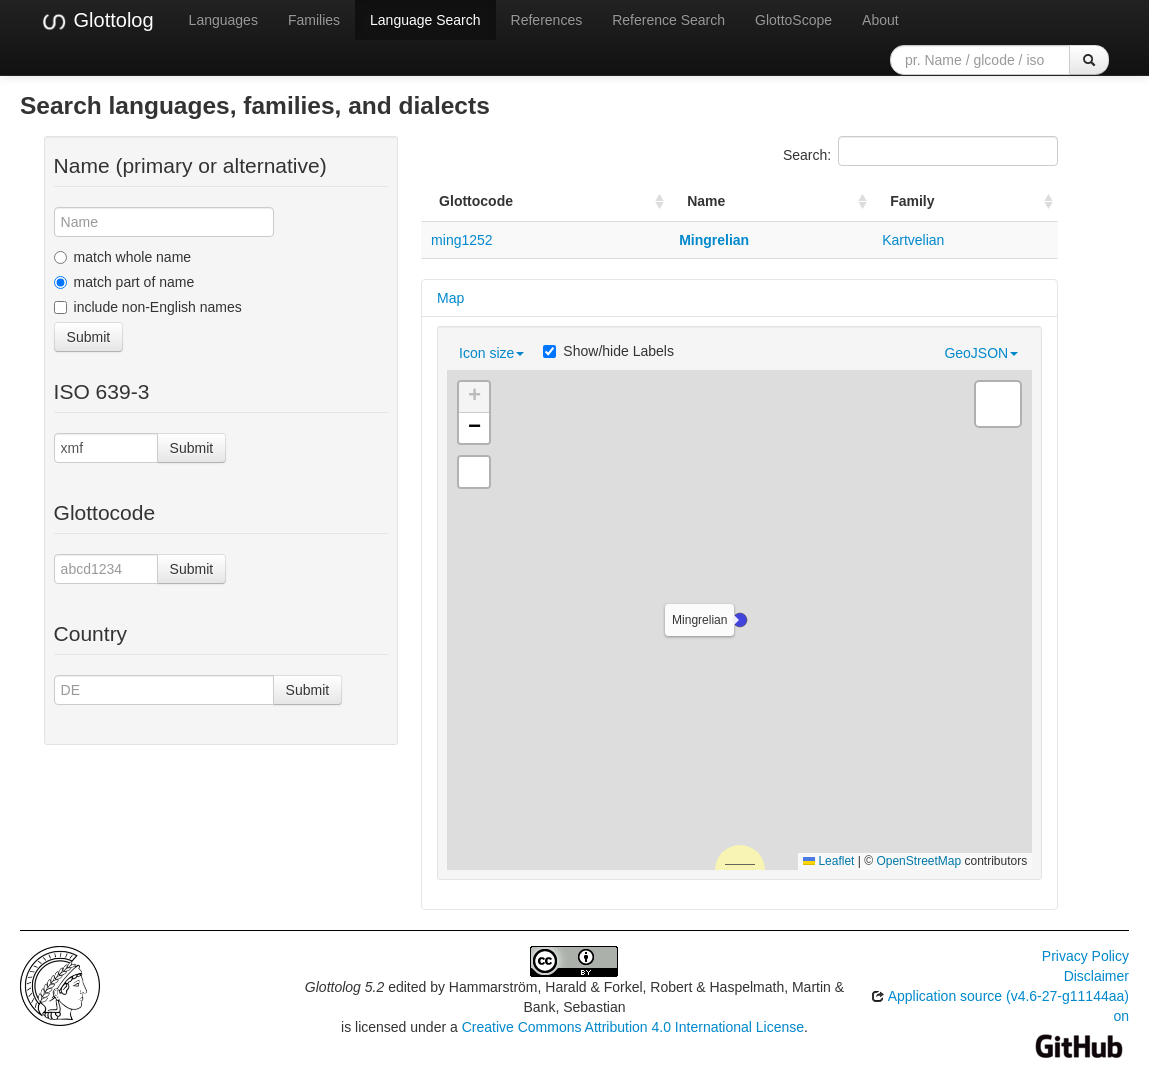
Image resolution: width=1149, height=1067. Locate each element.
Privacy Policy (1085, 956)
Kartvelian (913, 240)
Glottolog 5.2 (344, 987)
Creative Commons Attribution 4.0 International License (633, 1027)
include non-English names (148, 307)
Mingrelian (714, 240)
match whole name (123, 257)
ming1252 (462, 240)
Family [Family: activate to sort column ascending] (912, 201)
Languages (223, 20)
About (880, 20)
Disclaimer (1096, 976)
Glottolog (97, 21)
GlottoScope (793, 20)
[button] (740, 620)
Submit (89, 337)
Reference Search (668, 20)
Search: (920, 151)
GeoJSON (981, 353)
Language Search (425, 20)
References (547, 20)
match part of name (124, 282)
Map (450, 298)
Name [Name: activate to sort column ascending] (706, 201)
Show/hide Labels (608, 351)
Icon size (491, 353)
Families (314, 20)
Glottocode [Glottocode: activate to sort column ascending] (476, 201)
